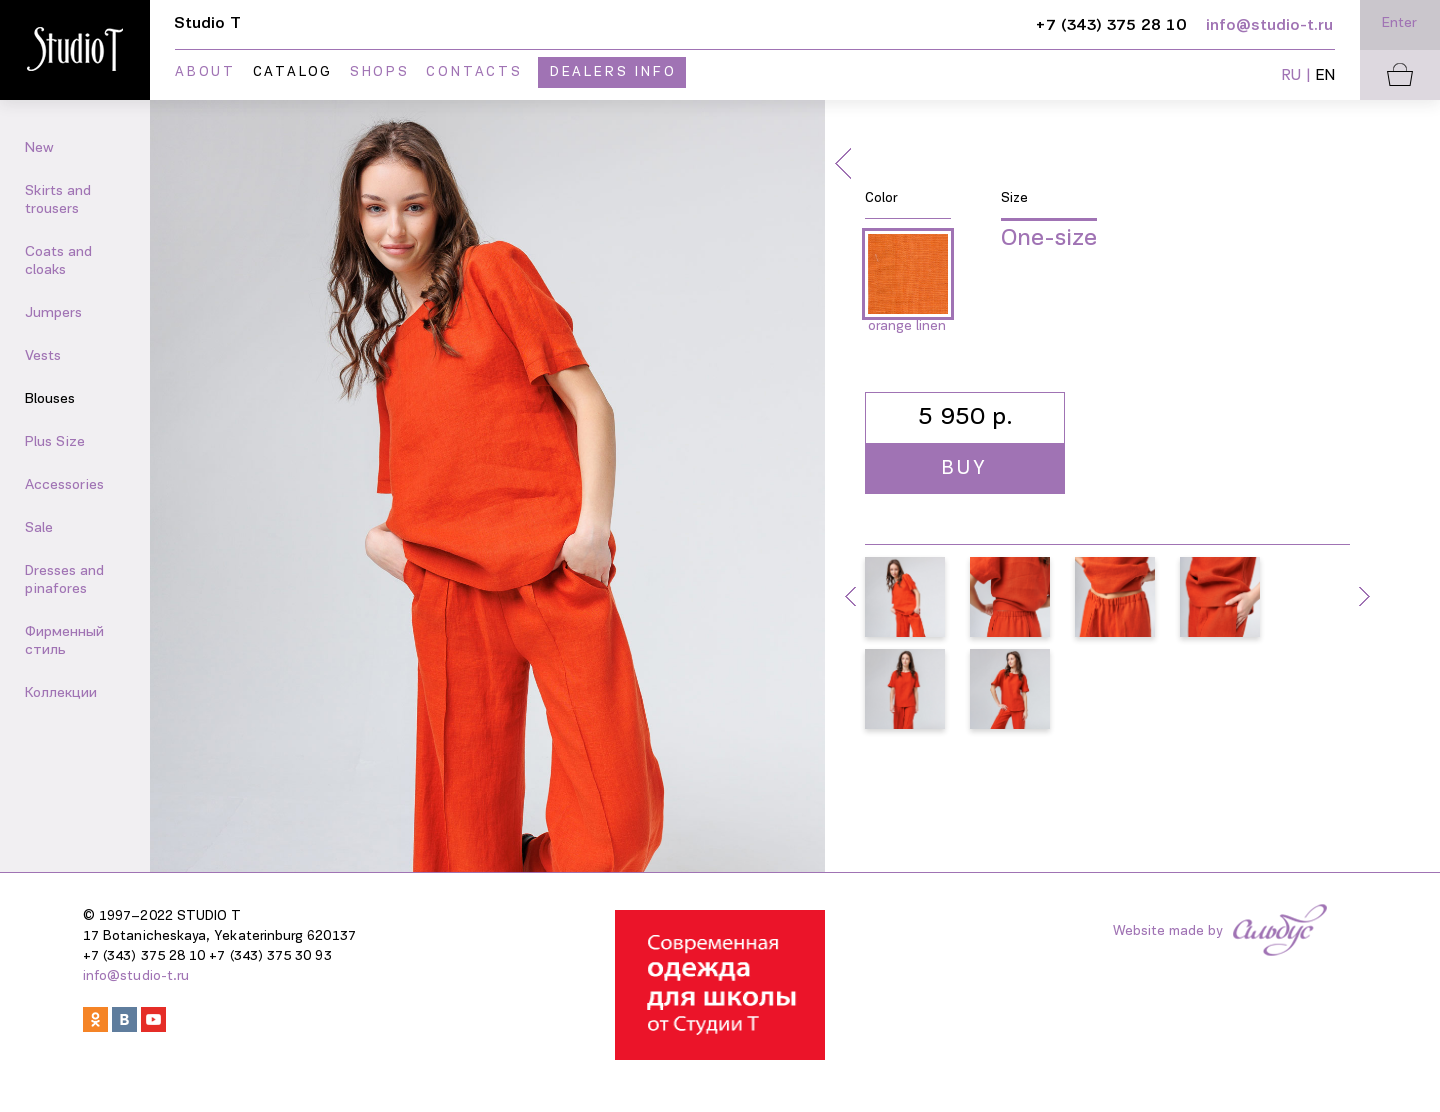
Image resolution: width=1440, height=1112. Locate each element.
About (205, 72)
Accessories (64, 485)
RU (1291, 76)
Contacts (474, 72)
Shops (380, 72)
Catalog (293, 72)
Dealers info (613, 72)
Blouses (50, 399)
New (39, 148)
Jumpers (53, 313)
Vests (43, 356)
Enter (1399, 23)
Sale (39, 528)
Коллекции (61, 693)
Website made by (1167, 931)
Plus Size (55, 442)
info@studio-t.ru (136, 976)
